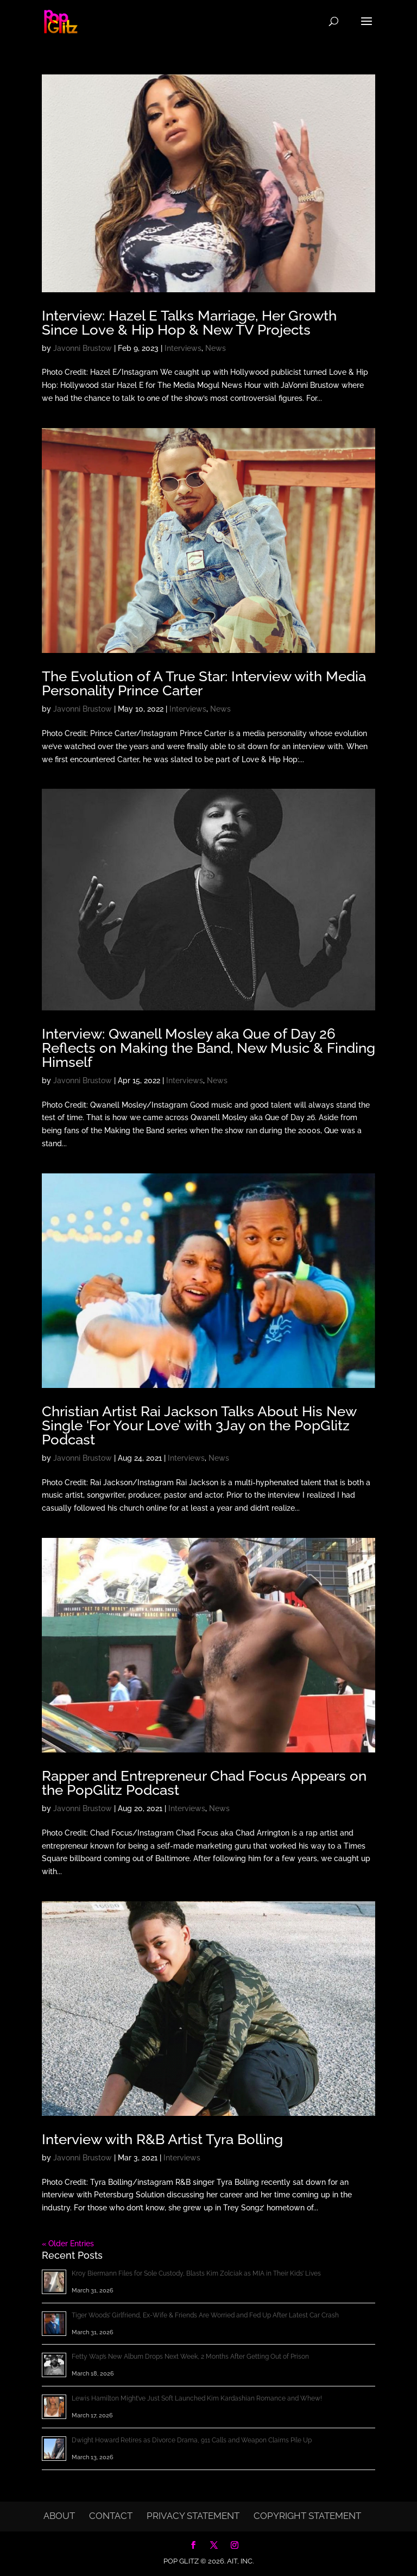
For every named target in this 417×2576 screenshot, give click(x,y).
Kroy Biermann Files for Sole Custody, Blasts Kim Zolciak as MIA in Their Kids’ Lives (196, 2273)
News (215, 348)
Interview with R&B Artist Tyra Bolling (162, 2139)
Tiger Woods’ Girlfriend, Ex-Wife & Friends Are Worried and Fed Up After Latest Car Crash (205, 2315)
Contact (110, 2515)
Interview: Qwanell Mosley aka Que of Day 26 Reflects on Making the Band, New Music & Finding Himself (208, 1048)
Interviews (183, 348)
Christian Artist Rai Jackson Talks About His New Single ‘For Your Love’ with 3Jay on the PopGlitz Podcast (199, 1425)
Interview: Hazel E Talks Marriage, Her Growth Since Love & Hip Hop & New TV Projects (189, 322)
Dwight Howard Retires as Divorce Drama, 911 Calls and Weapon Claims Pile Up (192, 2440)
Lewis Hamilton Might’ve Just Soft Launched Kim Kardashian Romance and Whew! (197, 2398)
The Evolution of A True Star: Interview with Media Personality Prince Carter (204, 683)
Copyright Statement (307, 2515)
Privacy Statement (193, 2515)
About (59, 2515)
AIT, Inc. (239, 2561)
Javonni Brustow (82, 348)
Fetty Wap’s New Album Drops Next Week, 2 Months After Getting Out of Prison (190, 2356)
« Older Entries (68, 2243)
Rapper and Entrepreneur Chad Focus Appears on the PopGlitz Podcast (204, 1783)
